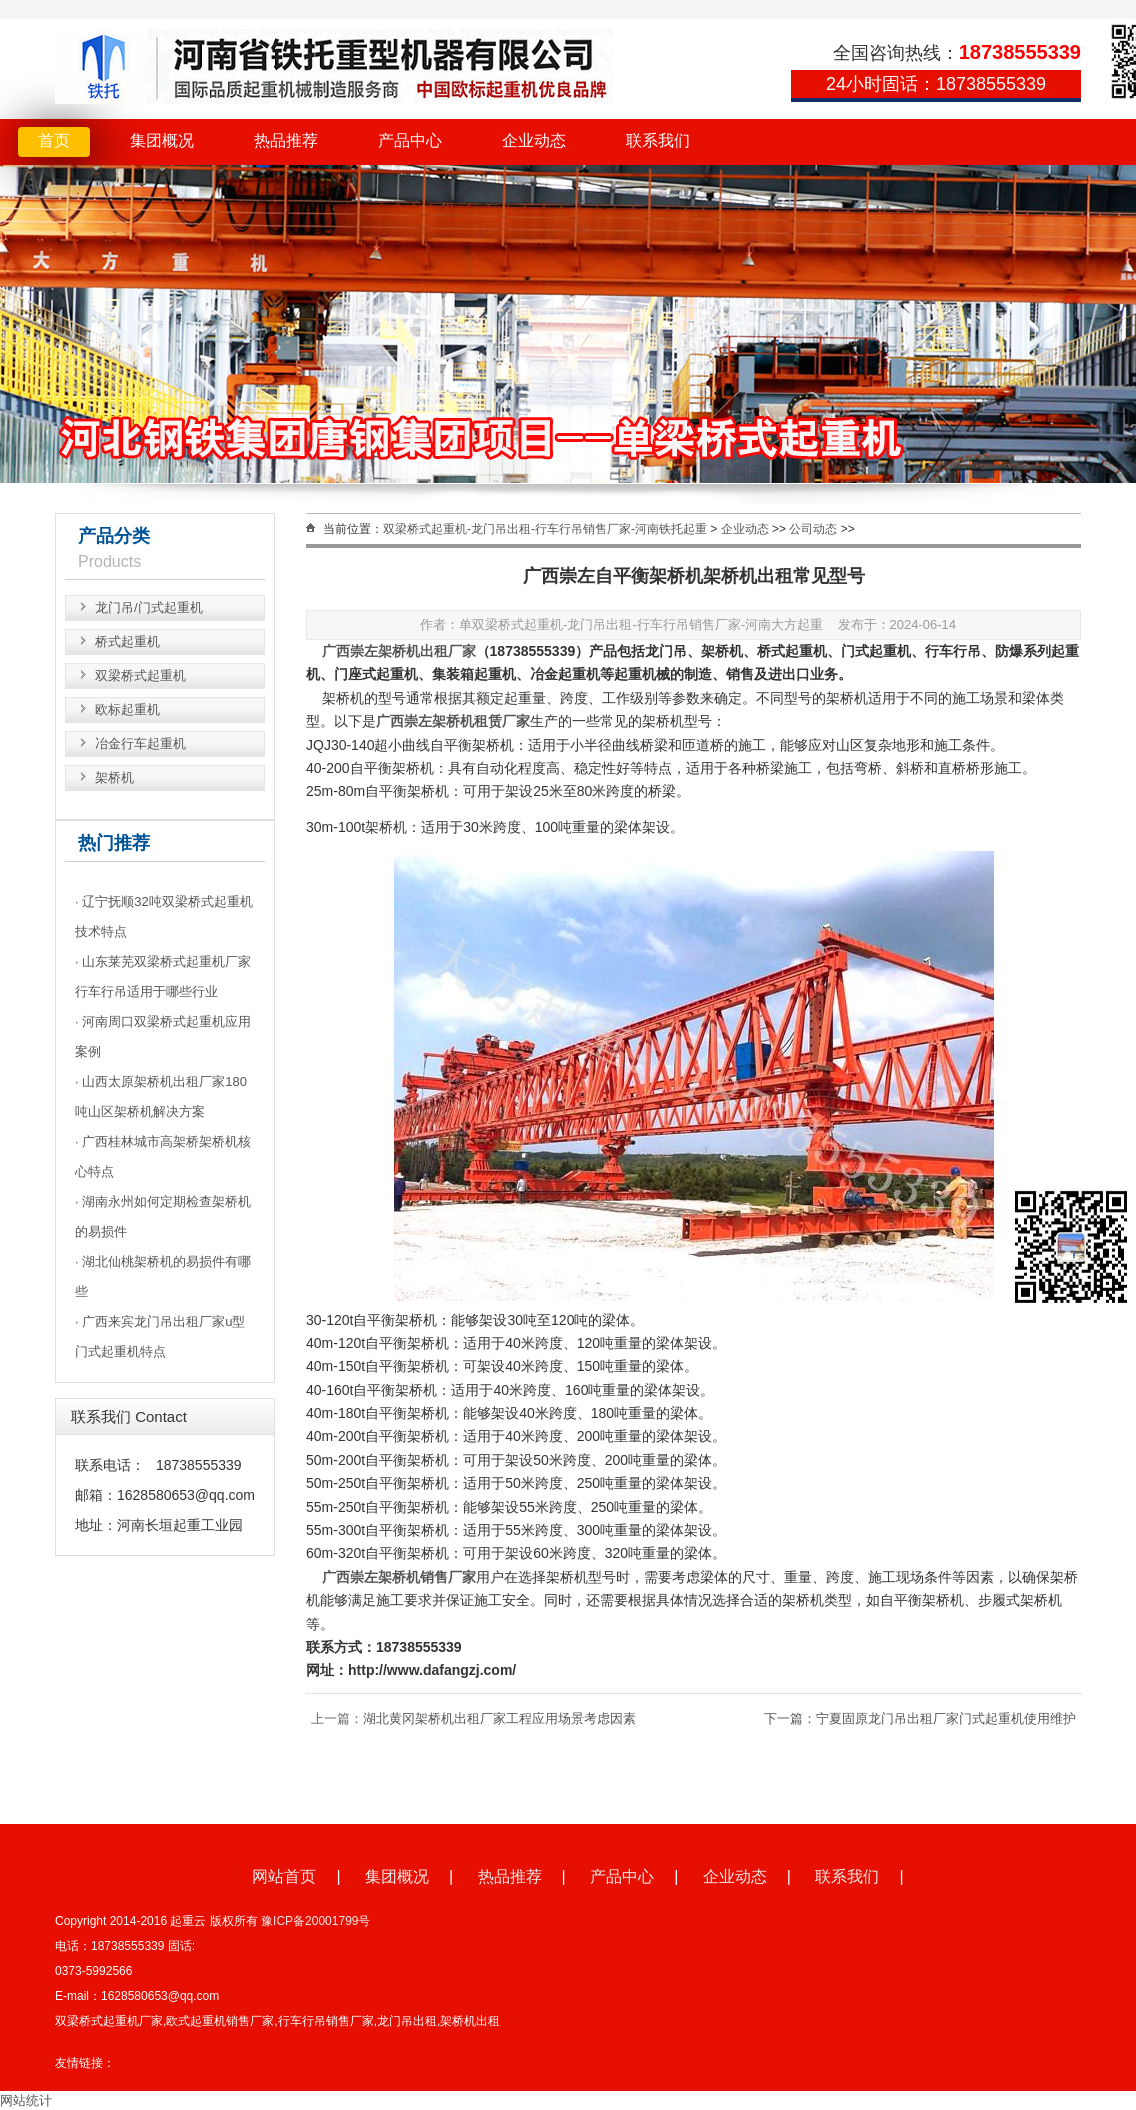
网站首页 (284, 1876)
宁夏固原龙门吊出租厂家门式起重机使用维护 (946, 1718)
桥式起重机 (127, 641)
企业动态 (534, 140)
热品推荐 (286, 140)
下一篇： (790, 1718)
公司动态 (813, 529)
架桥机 (114, 777)
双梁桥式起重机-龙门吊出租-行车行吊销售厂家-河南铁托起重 (545, 529)
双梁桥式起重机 (140, 675)
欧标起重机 (127, 709)
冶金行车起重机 (140, 743)
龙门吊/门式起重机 (149, 607)
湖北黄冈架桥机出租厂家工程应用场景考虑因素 (499, 1718)
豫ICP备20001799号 (315, 1921)
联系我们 (658, 140)
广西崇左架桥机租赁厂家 (453, 721)
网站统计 (26, 2100)
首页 (54, 140)
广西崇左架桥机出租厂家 (399, 651)
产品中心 (410, 140)
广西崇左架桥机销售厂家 (399, 1577)
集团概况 (162, 140)
